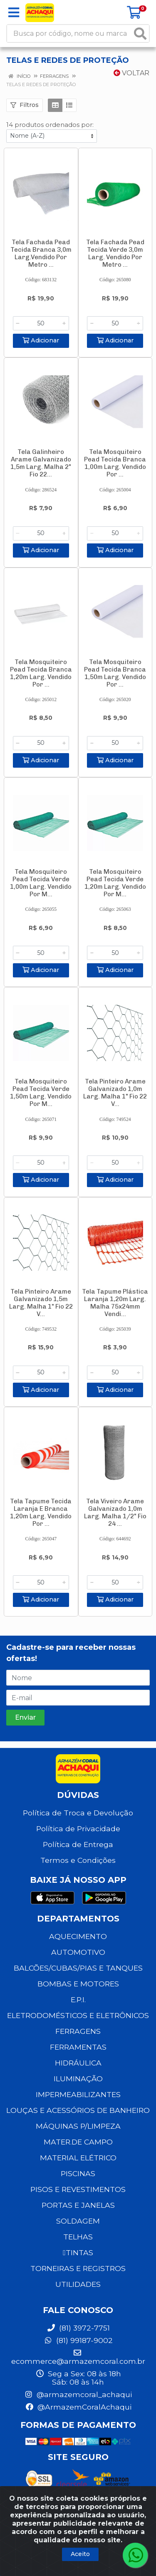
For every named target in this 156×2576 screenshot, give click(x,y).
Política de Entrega (78, 1844)
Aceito (80, 2554)
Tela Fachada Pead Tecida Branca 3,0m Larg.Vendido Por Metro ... (41, 253)
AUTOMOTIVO (78, 1952)
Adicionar (40, 340)
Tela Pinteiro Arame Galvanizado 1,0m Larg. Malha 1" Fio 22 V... (115, 1093)
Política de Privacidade (78, 1828)
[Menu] (13, 12)
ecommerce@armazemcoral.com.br (78, 2357)
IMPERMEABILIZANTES (78, 2094)
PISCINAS (78, 2173)
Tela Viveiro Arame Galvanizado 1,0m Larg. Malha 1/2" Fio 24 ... (115, 1512)
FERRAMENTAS (78, 2047)
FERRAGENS (78, 2031)
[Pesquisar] (140, 33)
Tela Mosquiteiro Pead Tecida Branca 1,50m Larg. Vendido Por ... (115, 673)
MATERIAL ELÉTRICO (78, 2157)
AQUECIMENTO (78, 1936)
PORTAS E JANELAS (78, 2205)
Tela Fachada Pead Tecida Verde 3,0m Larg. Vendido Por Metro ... (115, 253)
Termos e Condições (78, 1860)
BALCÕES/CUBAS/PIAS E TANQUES (78, 1968)
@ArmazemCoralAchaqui (78, 2406)
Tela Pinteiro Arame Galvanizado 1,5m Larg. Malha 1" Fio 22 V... (41, 1303)
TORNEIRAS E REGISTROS (78, 2268)
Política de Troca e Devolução (78, 1812)
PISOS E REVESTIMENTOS (78, 2189)
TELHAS (78, 2236)
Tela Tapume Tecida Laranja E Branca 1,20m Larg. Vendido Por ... (41, 1512)
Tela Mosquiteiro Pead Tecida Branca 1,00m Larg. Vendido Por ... (115, 463)
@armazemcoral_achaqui (78, 2394)
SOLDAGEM (78, 2221)
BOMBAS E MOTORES (78, 1983)
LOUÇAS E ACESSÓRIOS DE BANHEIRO (78, 2110)
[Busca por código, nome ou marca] (69, 33)
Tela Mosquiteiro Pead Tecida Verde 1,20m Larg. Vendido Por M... (115, 883)
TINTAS (78, 2252)
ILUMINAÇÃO (78, 2078)
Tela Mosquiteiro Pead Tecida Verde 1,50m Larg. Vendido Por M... (41, 1093)
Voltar (131, 73)
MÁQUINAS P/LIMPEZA (78, 2126)
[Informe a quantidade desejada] (41, 323)
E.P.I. (78, 1999)
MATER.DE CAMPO (78, 2141)
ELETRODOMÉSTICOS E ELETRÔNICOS (78, 2015)
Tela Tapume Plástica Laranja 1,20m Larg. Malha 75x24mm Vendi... (115, 1303)
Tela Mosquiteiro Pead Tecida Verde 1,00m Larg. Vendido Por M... (41, 883)
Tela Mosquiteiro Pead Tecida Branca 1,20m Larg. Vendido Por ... (41, 673)
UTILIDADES (78, 2284)
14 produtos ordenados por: (50, 125)
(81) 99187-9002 (78, 2340)
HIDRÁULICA (78, 2062)
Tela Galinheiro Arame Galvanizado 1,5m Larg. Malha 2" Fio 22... (40, 463)
